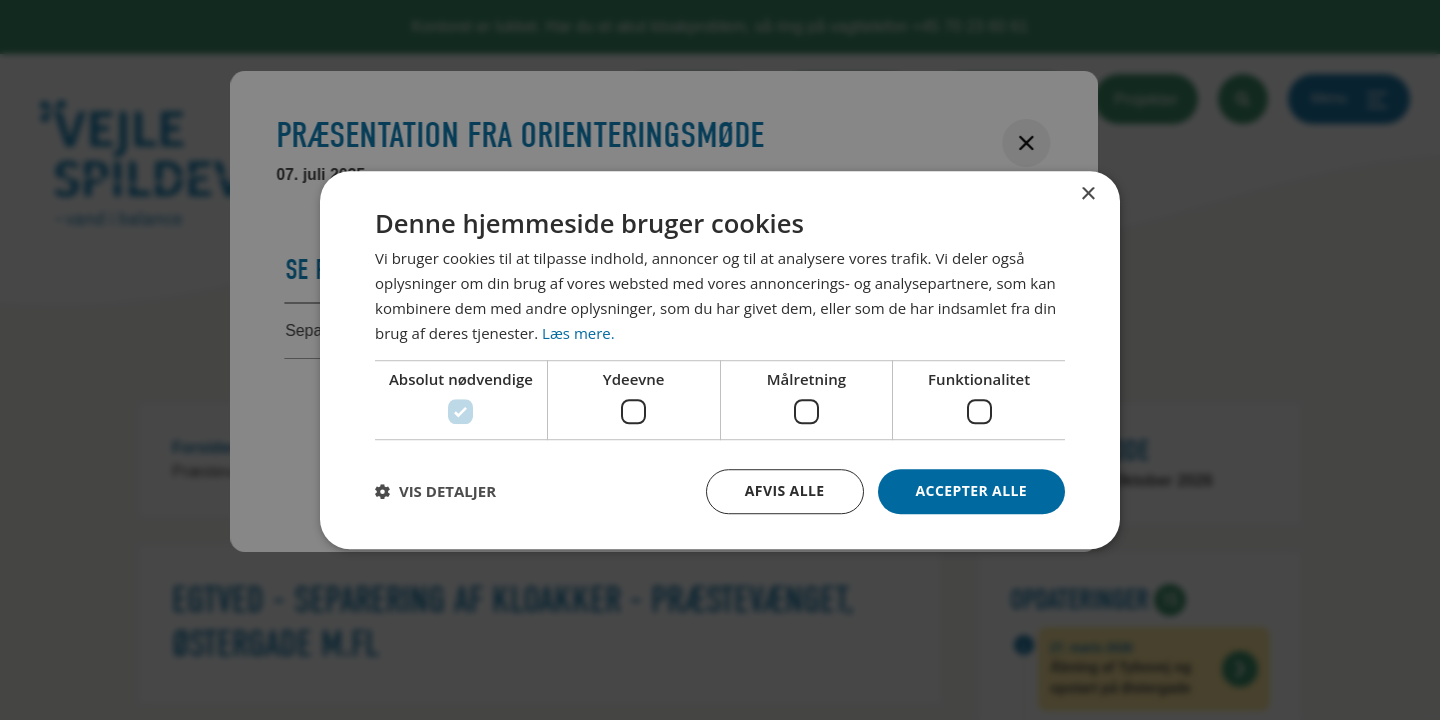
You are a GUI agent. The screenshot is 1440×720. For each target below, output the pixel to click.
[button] (435, 491)
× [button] (1087, 194)
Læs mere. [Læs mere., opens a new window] (578, 333)
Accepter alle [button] (971, 490)
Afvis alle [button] (785, 490)
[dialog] (720, 360)
